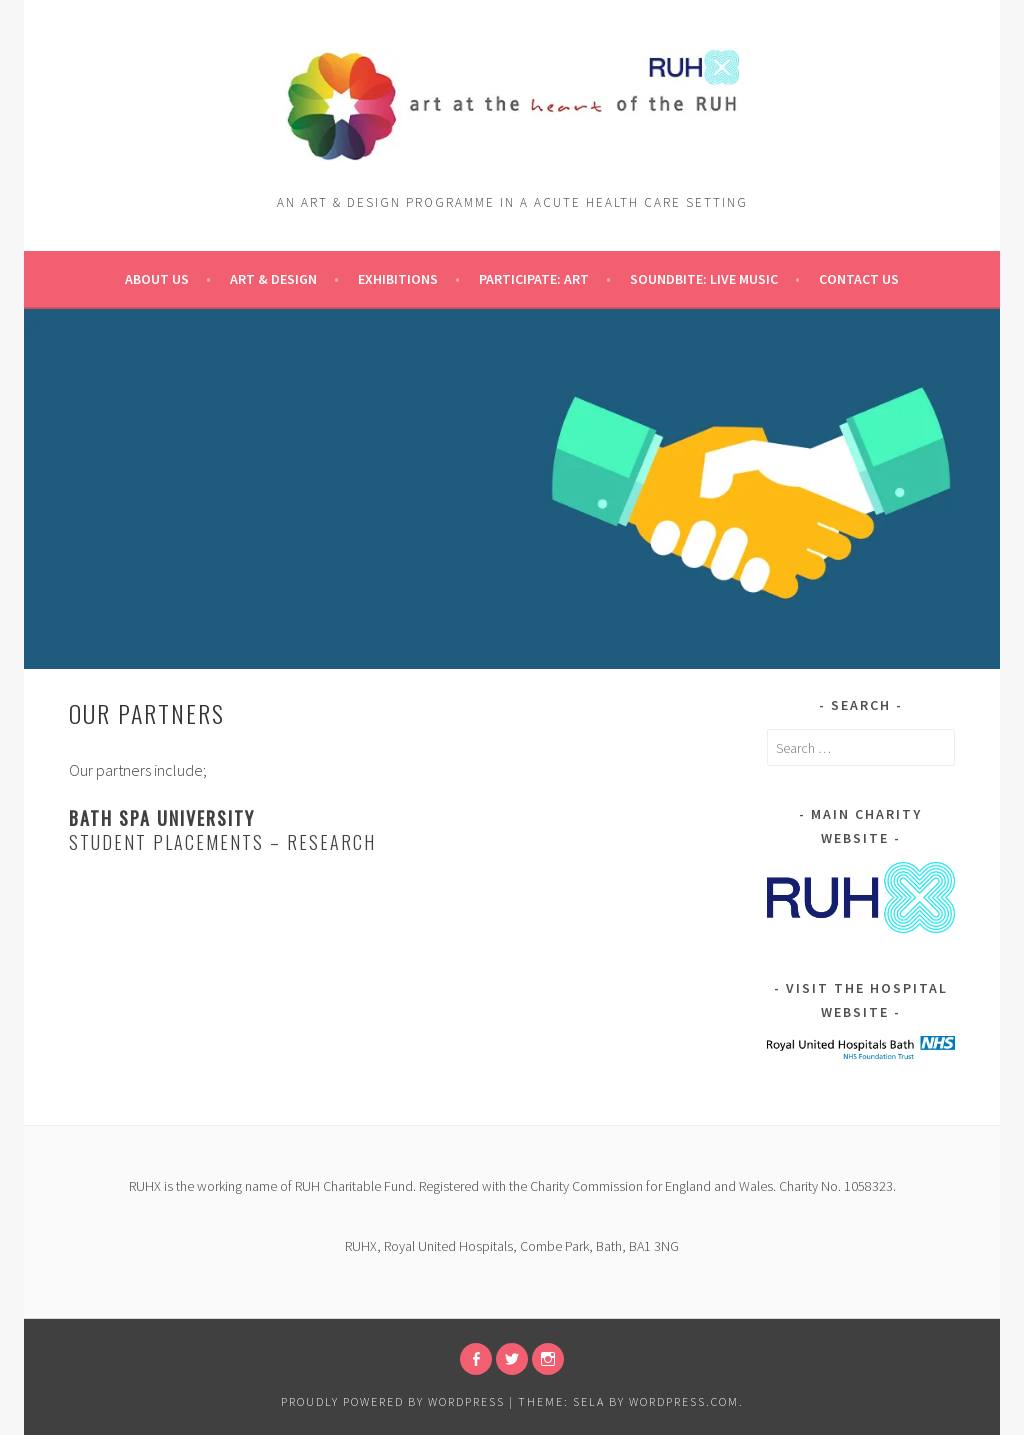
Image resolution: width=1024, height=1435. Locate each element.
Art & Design (273, 279)
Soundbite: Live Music (704, 279)
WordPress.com (684, 1401)
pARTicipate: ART (534, 279)
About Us (157, 279)
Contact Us (859, 279)
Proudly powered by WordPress (393, 1401)
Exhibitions (398, 279)
